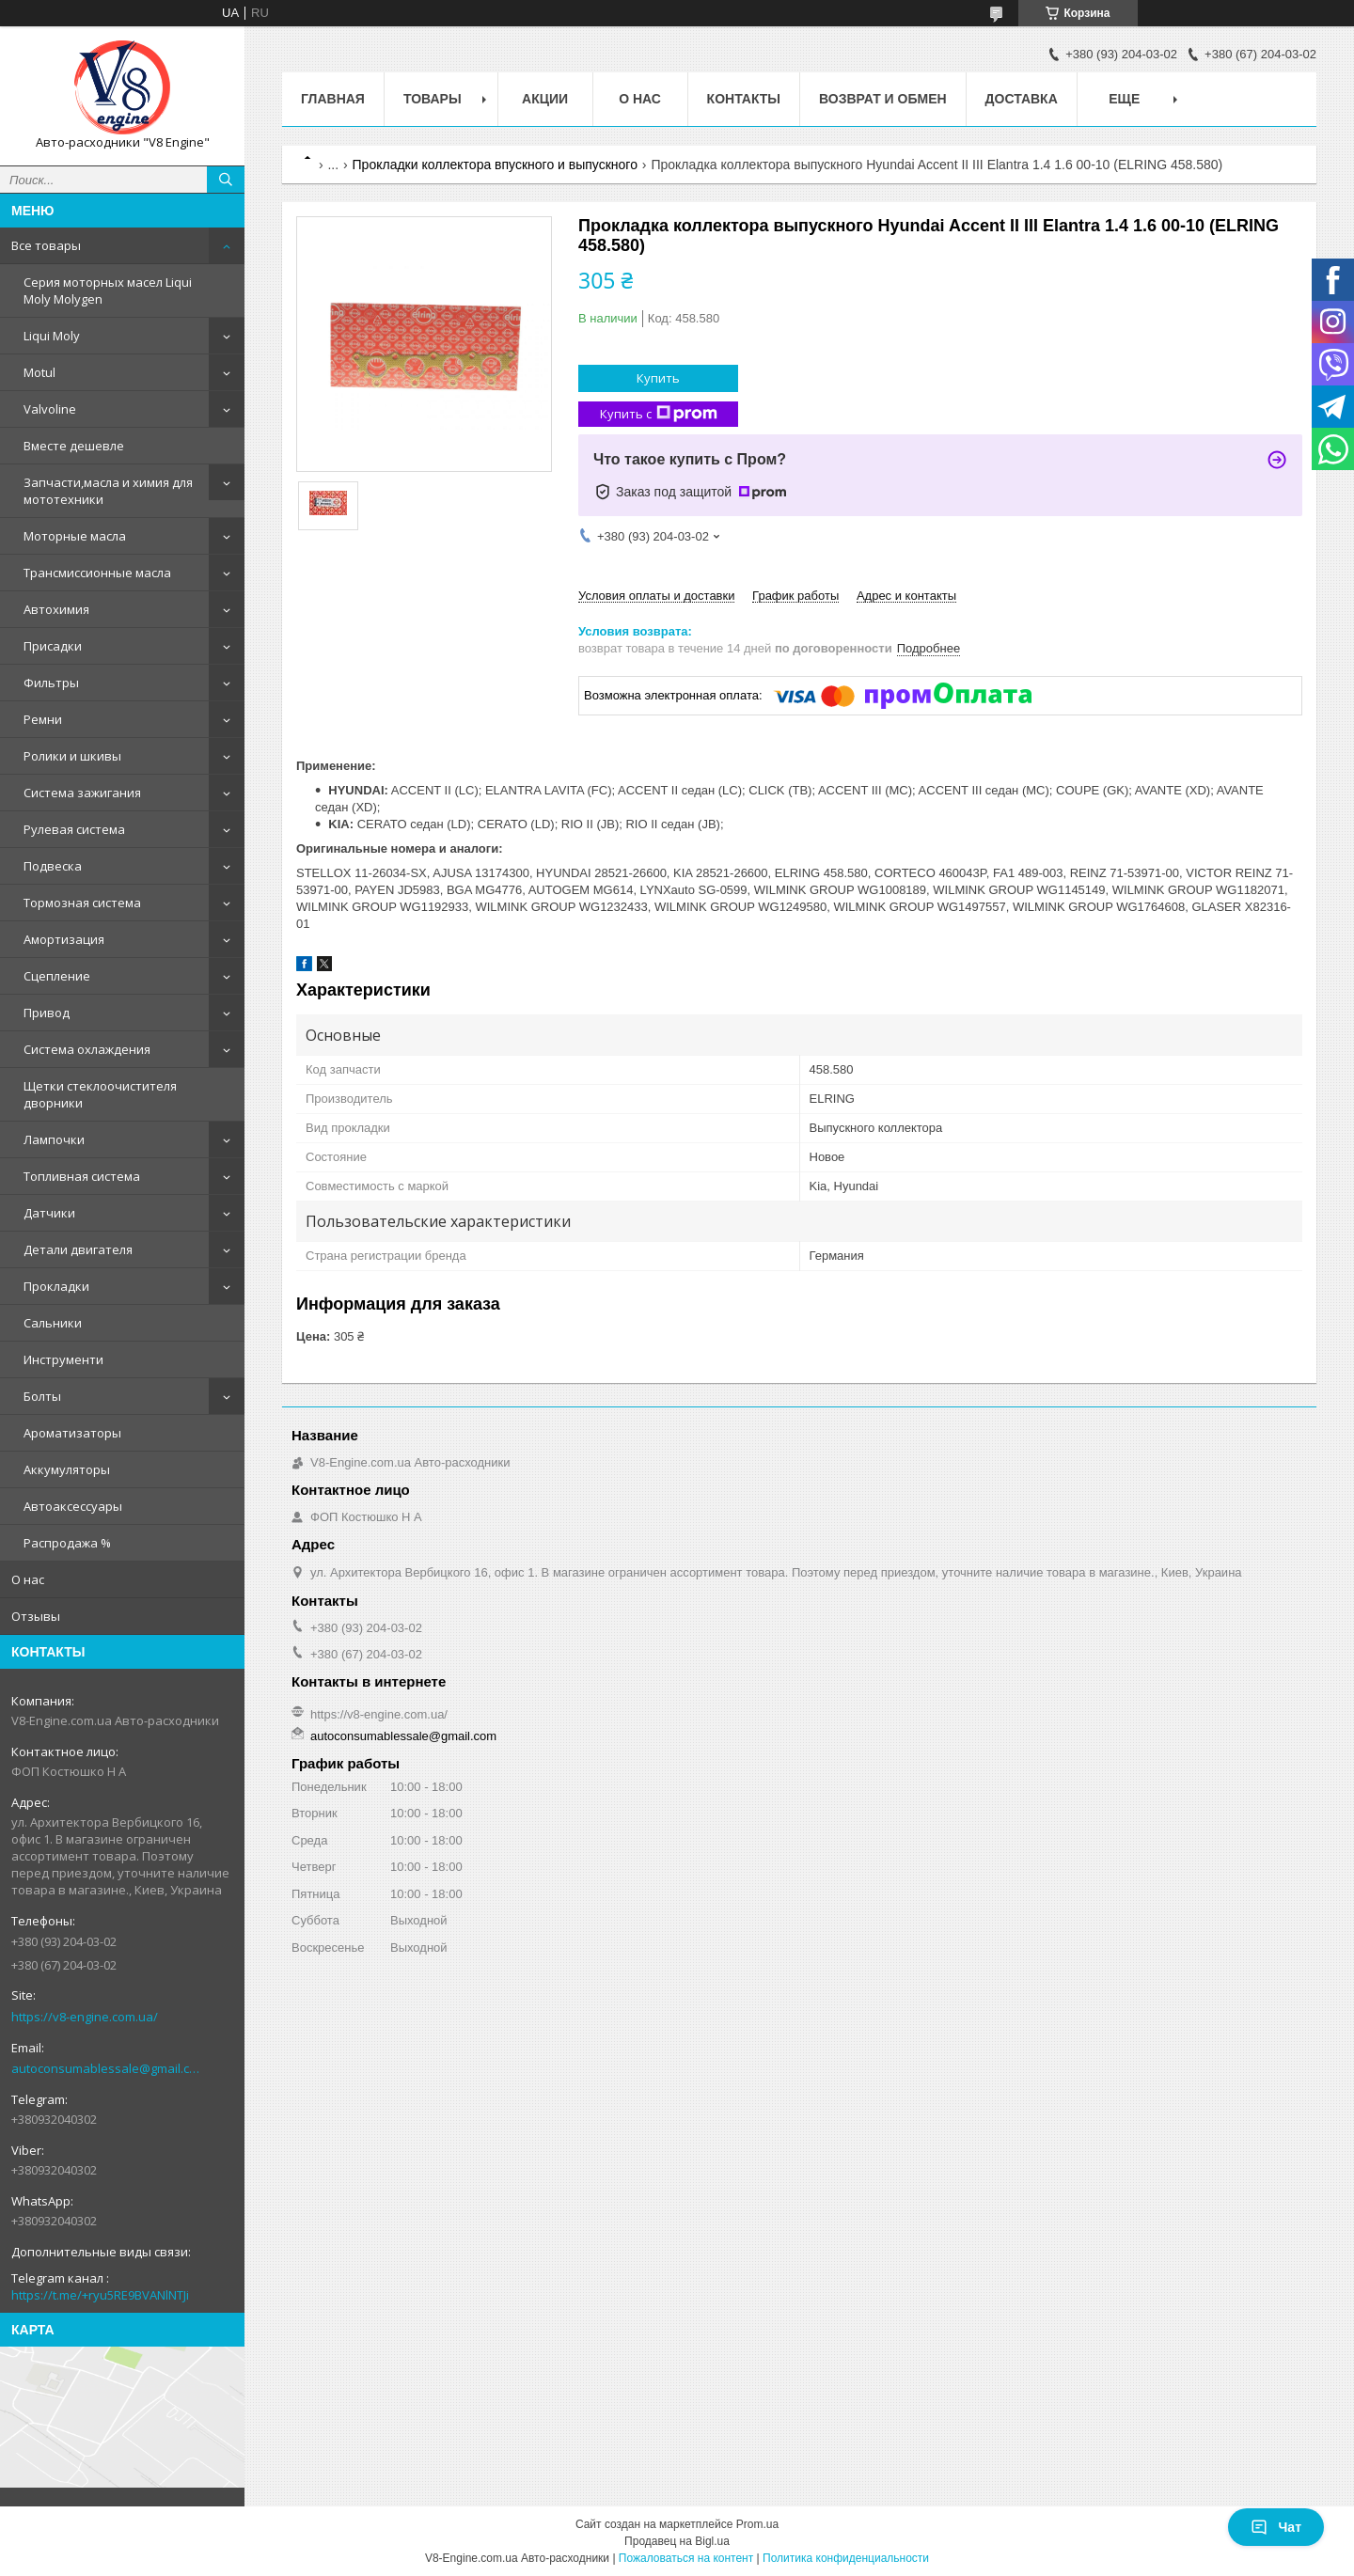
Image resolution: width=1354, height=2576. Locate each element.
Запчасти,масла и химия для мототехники (108, 491)
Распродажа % (67, 1542)
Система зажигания (82, 792)
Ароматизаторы (72, 1432)
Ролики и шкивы (72, 755)
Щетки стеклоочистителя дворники (100, 1094)
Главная (333, 98)
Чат (1276, 2527)
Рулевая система (74, 829)
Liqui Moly (52, 335)
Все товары (46, 245)
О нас (27, 1579)
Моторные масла (75, 535)
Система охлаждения (87, 1049)
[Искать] (225, 179)
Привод (47, 1012)
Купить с (658, 414)
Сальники (53, 1322)
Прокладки (56, 1286)
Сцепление (57, 975)
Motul (39, 372)
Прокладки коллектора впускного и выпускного (495, 164)
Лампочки (54, 1139)
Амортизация (64, 939)
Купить (658, 377)
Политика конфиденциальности (846, 2558)
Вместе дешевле (74, 445)
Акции (545, 98)
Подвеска (53, 865)
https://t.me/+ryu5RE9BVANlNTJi (100, 2294)
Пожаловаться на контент (686, 2558)
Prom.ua (757, 2524)
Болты (42, 1396)
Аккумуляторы (67, 1469)
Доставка (1021, 98)
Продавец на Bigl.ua (677, 2541)
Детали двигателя (78, 1249)
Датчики (49, 1212)
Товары (432, 98)
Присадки (53, 645)
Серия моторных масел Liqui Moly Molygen (108, 290)
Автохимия (56, 609)
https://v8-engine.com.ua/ (84, 2016)
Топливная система (82, 1176)
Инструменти (63, 1359)
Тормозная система (82, 902)
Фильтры (51, 682)
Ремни (43, 719)
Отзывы (35, 1616)
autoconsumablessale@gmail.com (107, 2068)
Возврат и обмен (883, 98)
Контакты (743, 98)
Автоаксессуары (73, 1506)
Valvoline (50, 409)
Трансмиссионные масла (97, 572)
